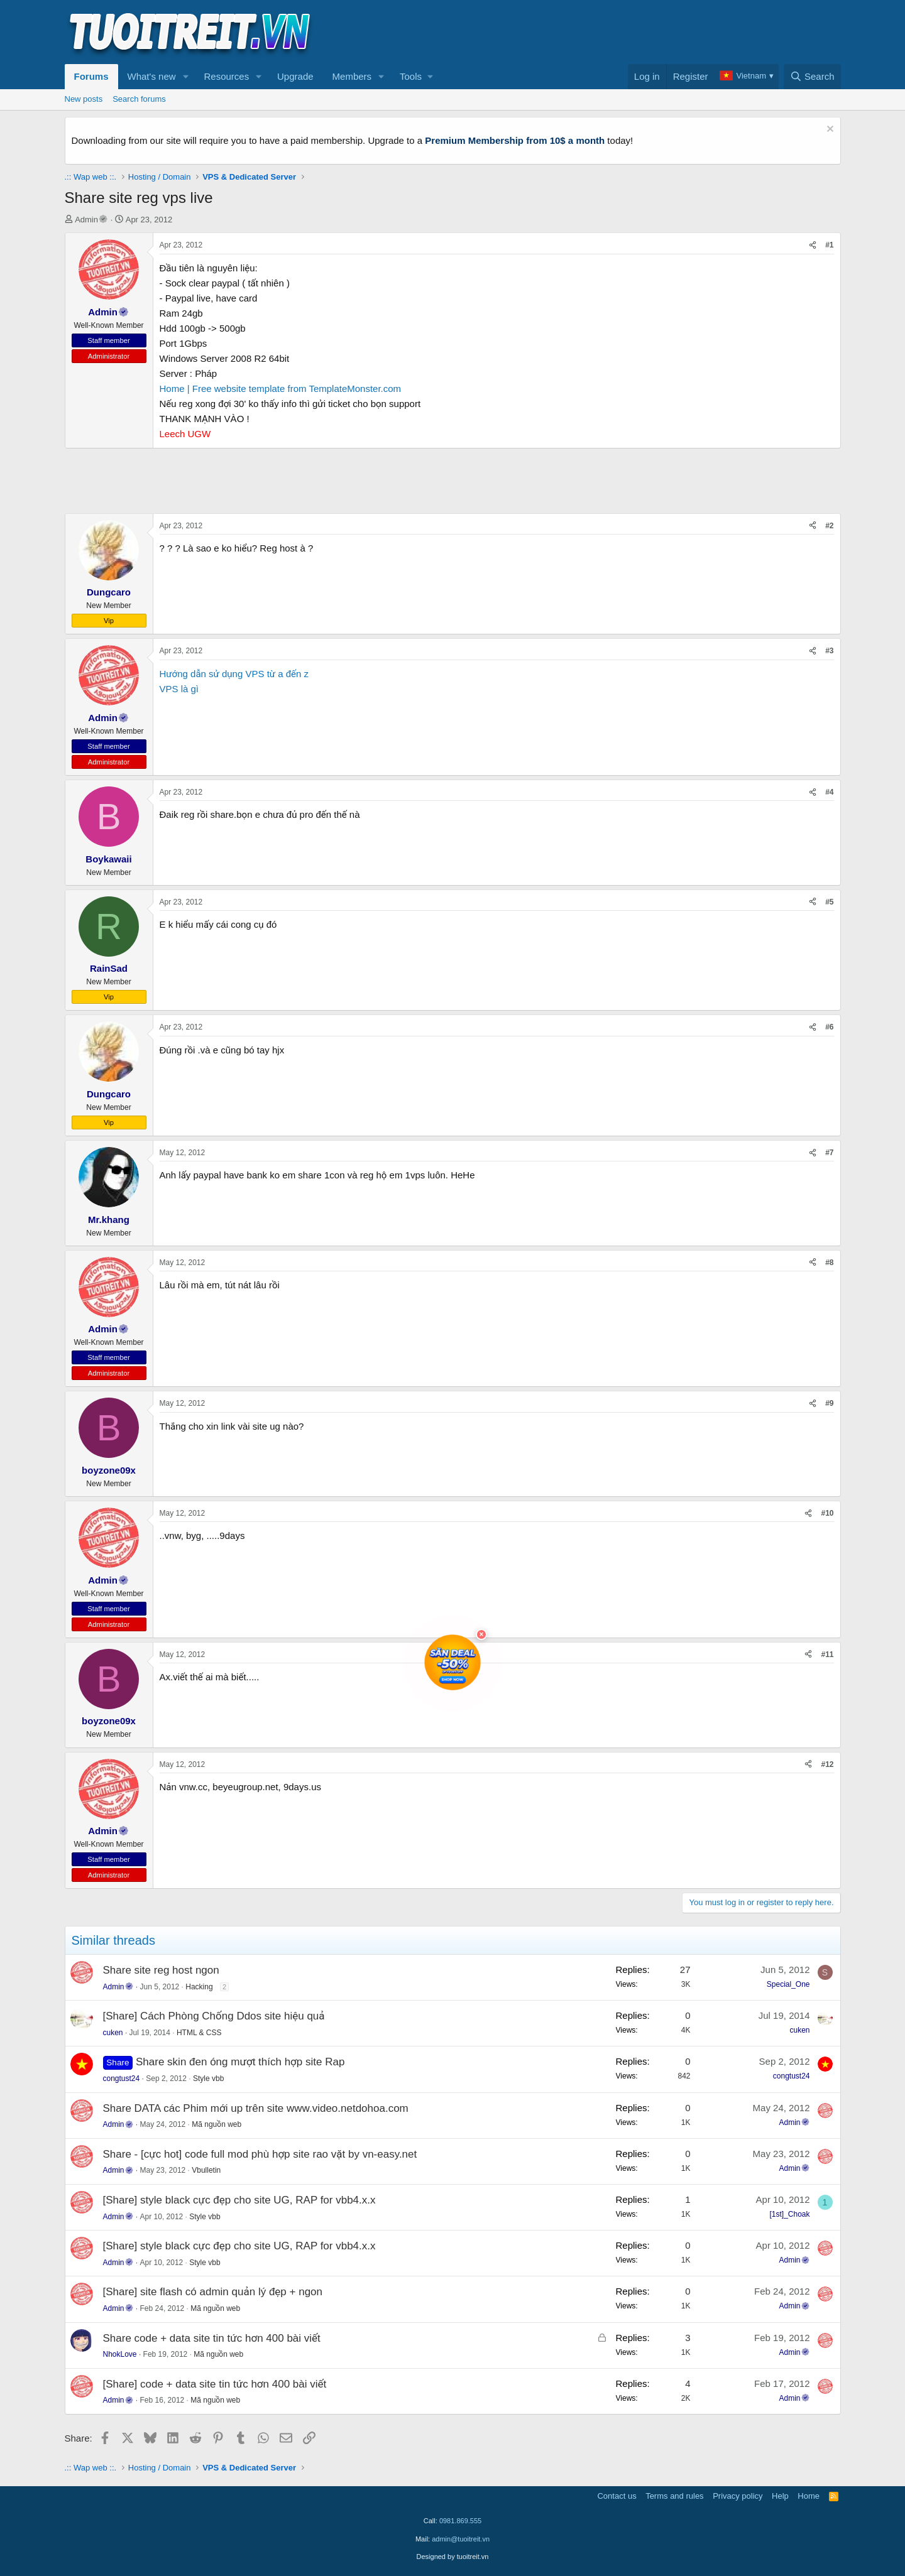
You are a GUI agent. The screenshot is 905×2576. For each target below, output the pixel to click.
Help (780, 2496)
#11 (827, 1654)
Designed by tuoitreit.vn (453, 2556)
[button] (185, 76)
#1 (829, 245)
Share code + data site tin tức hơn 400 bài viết (212, 2338)
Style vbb (208, 2078)
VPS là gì (179, 688)
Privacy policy (737, 2496)
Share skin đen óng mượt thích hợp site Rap (240, 2062)
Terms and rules (674, 2496)
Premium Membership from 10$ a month (515, 140)
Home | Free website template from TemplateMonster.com (281, 388)
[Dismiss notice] (828, 130)
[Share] (812, 245)
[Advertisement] (612, 32)
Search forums (139, 99)
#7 (829, 1152)
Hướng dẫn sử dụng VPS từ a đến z (234, 673)
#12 (827, 1764)
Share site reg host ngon (161, 1970)
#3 (829, 650)
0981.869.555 (460, 2520)
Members (352, 76)
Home (809, 2496)
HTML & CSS (199, 2032)
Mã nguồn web (216, 2124)
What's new (152, 76)
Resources (226, 76)
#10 (827, 1513)
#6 (829, 1027)
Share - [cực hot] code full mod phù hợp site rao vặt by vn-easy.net (260, 2154)
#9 (829, 1403)
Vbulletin (206, 2170)
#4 (829, 792)
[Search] (812, 76)
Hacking (198, 1986)
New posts (84, 99)
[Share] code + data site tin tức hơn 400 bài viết (215, 2384)
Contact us (616, 2496)
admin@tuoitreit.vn (461, 2539)
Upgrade (295, 76)
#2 (829, 525)
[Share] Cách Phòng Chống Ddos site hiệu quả (214, 2016)
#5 (829, 902)
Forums (91, 76)
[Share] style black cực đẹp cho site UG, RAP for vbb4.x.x (239, 2200)
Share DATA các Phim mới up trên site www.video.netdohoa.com (256, 2108)
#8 (829, 1262)
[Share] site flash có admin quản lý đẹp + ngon (213, 2292)
